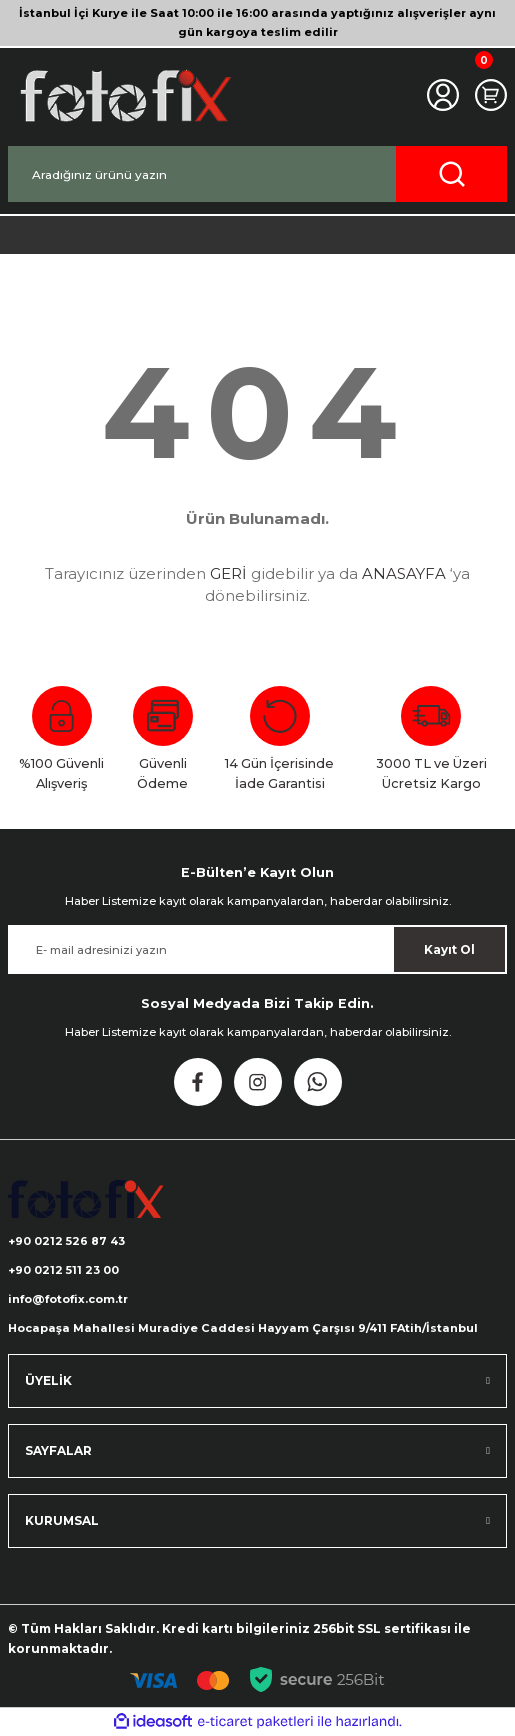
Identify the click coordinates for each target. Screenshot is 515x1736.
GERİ (228, 573)
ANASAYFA (404, 573)
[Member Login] (443, 95)
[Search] (257, 174)
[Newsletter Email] (257, 949)
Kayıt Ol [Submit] (449, 949)
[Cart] (491, 95)
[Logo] (124, 95)
